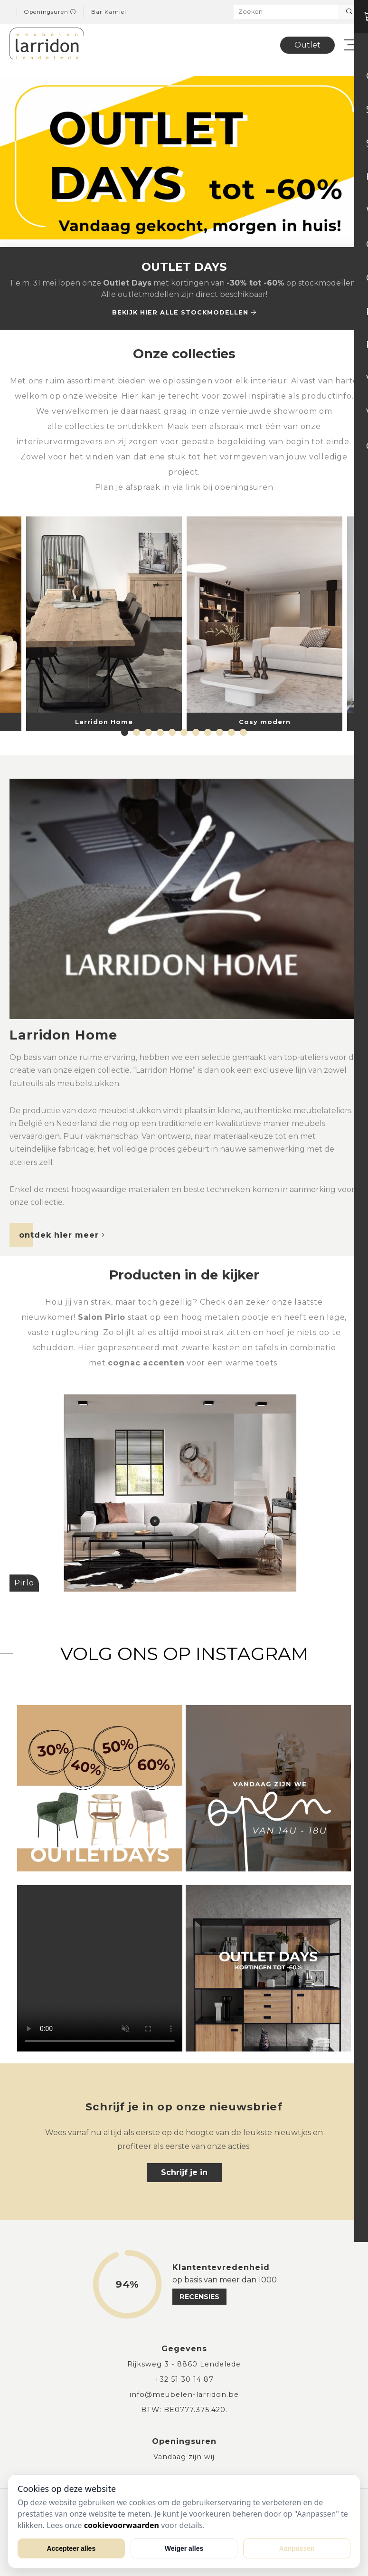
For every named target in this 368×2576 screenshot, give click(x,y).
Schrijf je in (184, 2172)
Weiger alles (184, 2548)
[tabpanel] (264, 622)
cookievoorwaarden (121, 2525)
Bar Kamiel (108, 12)
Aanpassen (297, 2548)
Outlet (307, 44)
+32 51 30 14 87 (184, 2379)
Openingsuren (50, 12)
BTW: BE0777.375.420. (184, 2409)
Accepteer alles (71, 2548)
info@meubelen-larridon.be (184, 2394)
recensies (199, 2296)
